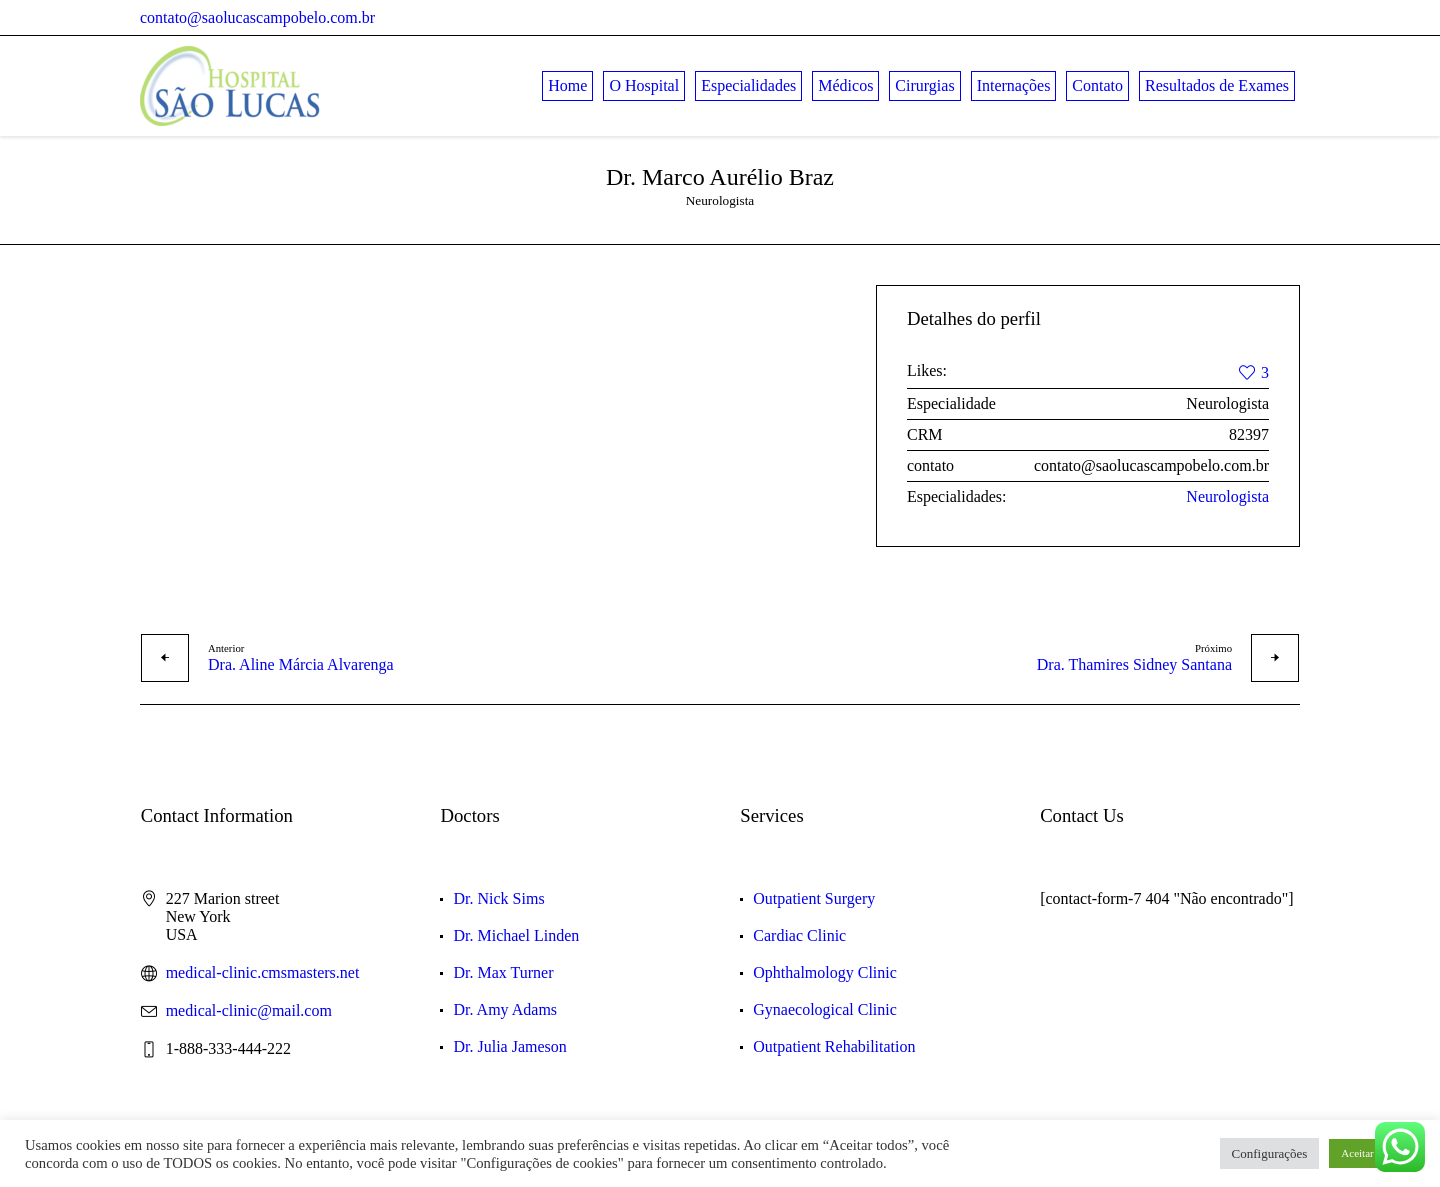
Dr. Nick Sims (498, 898)
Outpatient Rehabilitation (834, 1046)
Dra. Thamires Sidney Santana (1134, 664)
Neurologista (1227, 496)
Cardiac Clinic (799, 935)
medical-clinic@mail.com (249, 1010)
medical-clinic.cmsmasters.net (263, 972)
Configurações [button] (1270, 1153)
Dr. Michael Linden (516, 935)
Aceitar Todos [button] (1372, 1153)
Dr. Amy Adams (505, 1009)
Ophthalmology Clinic (825, 972)
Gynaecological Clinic (825, 1009)
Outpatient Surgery (814, 898)
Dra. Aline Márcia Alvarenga (301, 664)
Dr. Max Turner (503, 972)
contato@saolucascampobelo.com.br (257, 17)
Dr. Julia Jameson (509, 1046)
